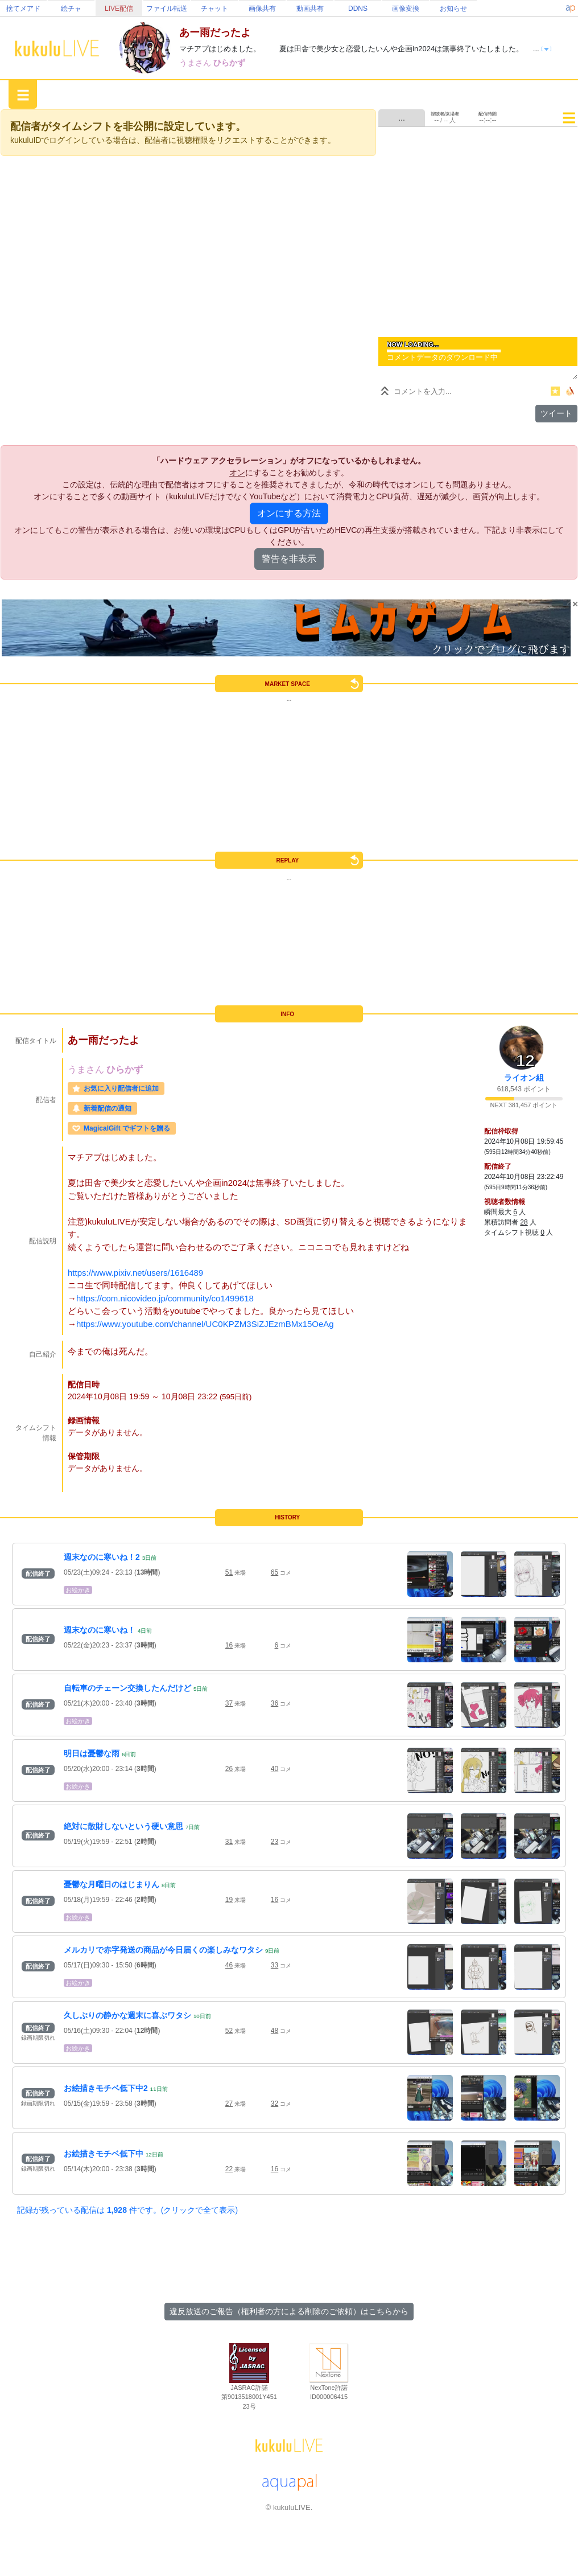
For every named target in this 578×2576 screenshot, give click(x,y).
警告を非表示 (289, 559)
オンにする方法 (289, 513)
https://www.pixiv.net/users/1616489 (135, 1272)
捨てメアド (23, 9)
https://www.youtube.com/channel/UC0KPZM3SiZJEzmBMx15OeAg (205, 1324)
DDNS (358, 9)
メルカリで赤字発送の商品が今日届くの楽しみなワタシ (163, 1949)
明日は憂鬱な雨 (91, 1753)
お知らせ (453, 9)
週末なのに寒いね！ (99, 1629)
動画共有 (310, 9)
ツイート (556, 413)
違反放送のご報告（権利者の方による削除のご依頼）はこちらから (289, 2311)
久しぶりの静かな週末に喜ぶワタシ (127, 2015)
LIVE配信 (119, 9)
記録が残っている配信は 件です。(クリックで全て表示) (127, 2210)
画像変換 (405, 9)
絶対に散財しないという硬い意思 (123, 1826)
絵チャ (71, 9)
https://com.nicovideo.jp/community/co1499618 (165, 1298)
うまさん (196, 62)
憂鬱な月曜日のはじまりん (111, 1884)
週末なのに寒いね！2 (102, 1557)
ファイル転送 (166, 9)
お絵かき (77, 1590)
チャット (214, 9)
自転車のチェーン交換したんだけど (127, 1687)
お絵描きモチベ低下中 (103, 2153)
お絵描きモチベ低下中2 (106, 2088)
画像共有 (262, 9)
